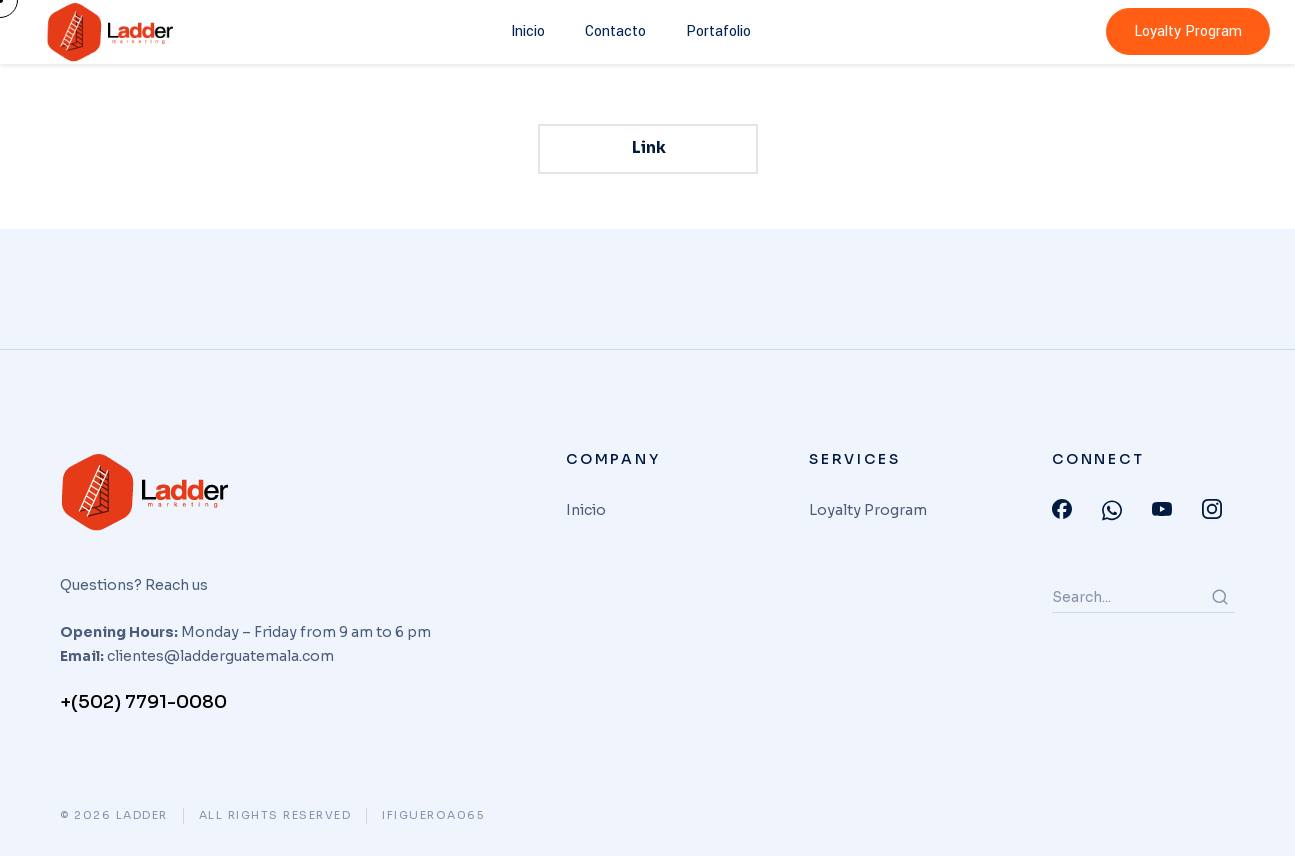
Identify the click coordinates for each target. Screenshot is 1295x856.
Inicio (528, 31)
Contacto (615, 31)
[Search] (1220, 597)
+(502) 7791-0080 (143, 702)
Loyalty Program (1188, 31)
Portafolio (718, 31)
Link (647, 147)
